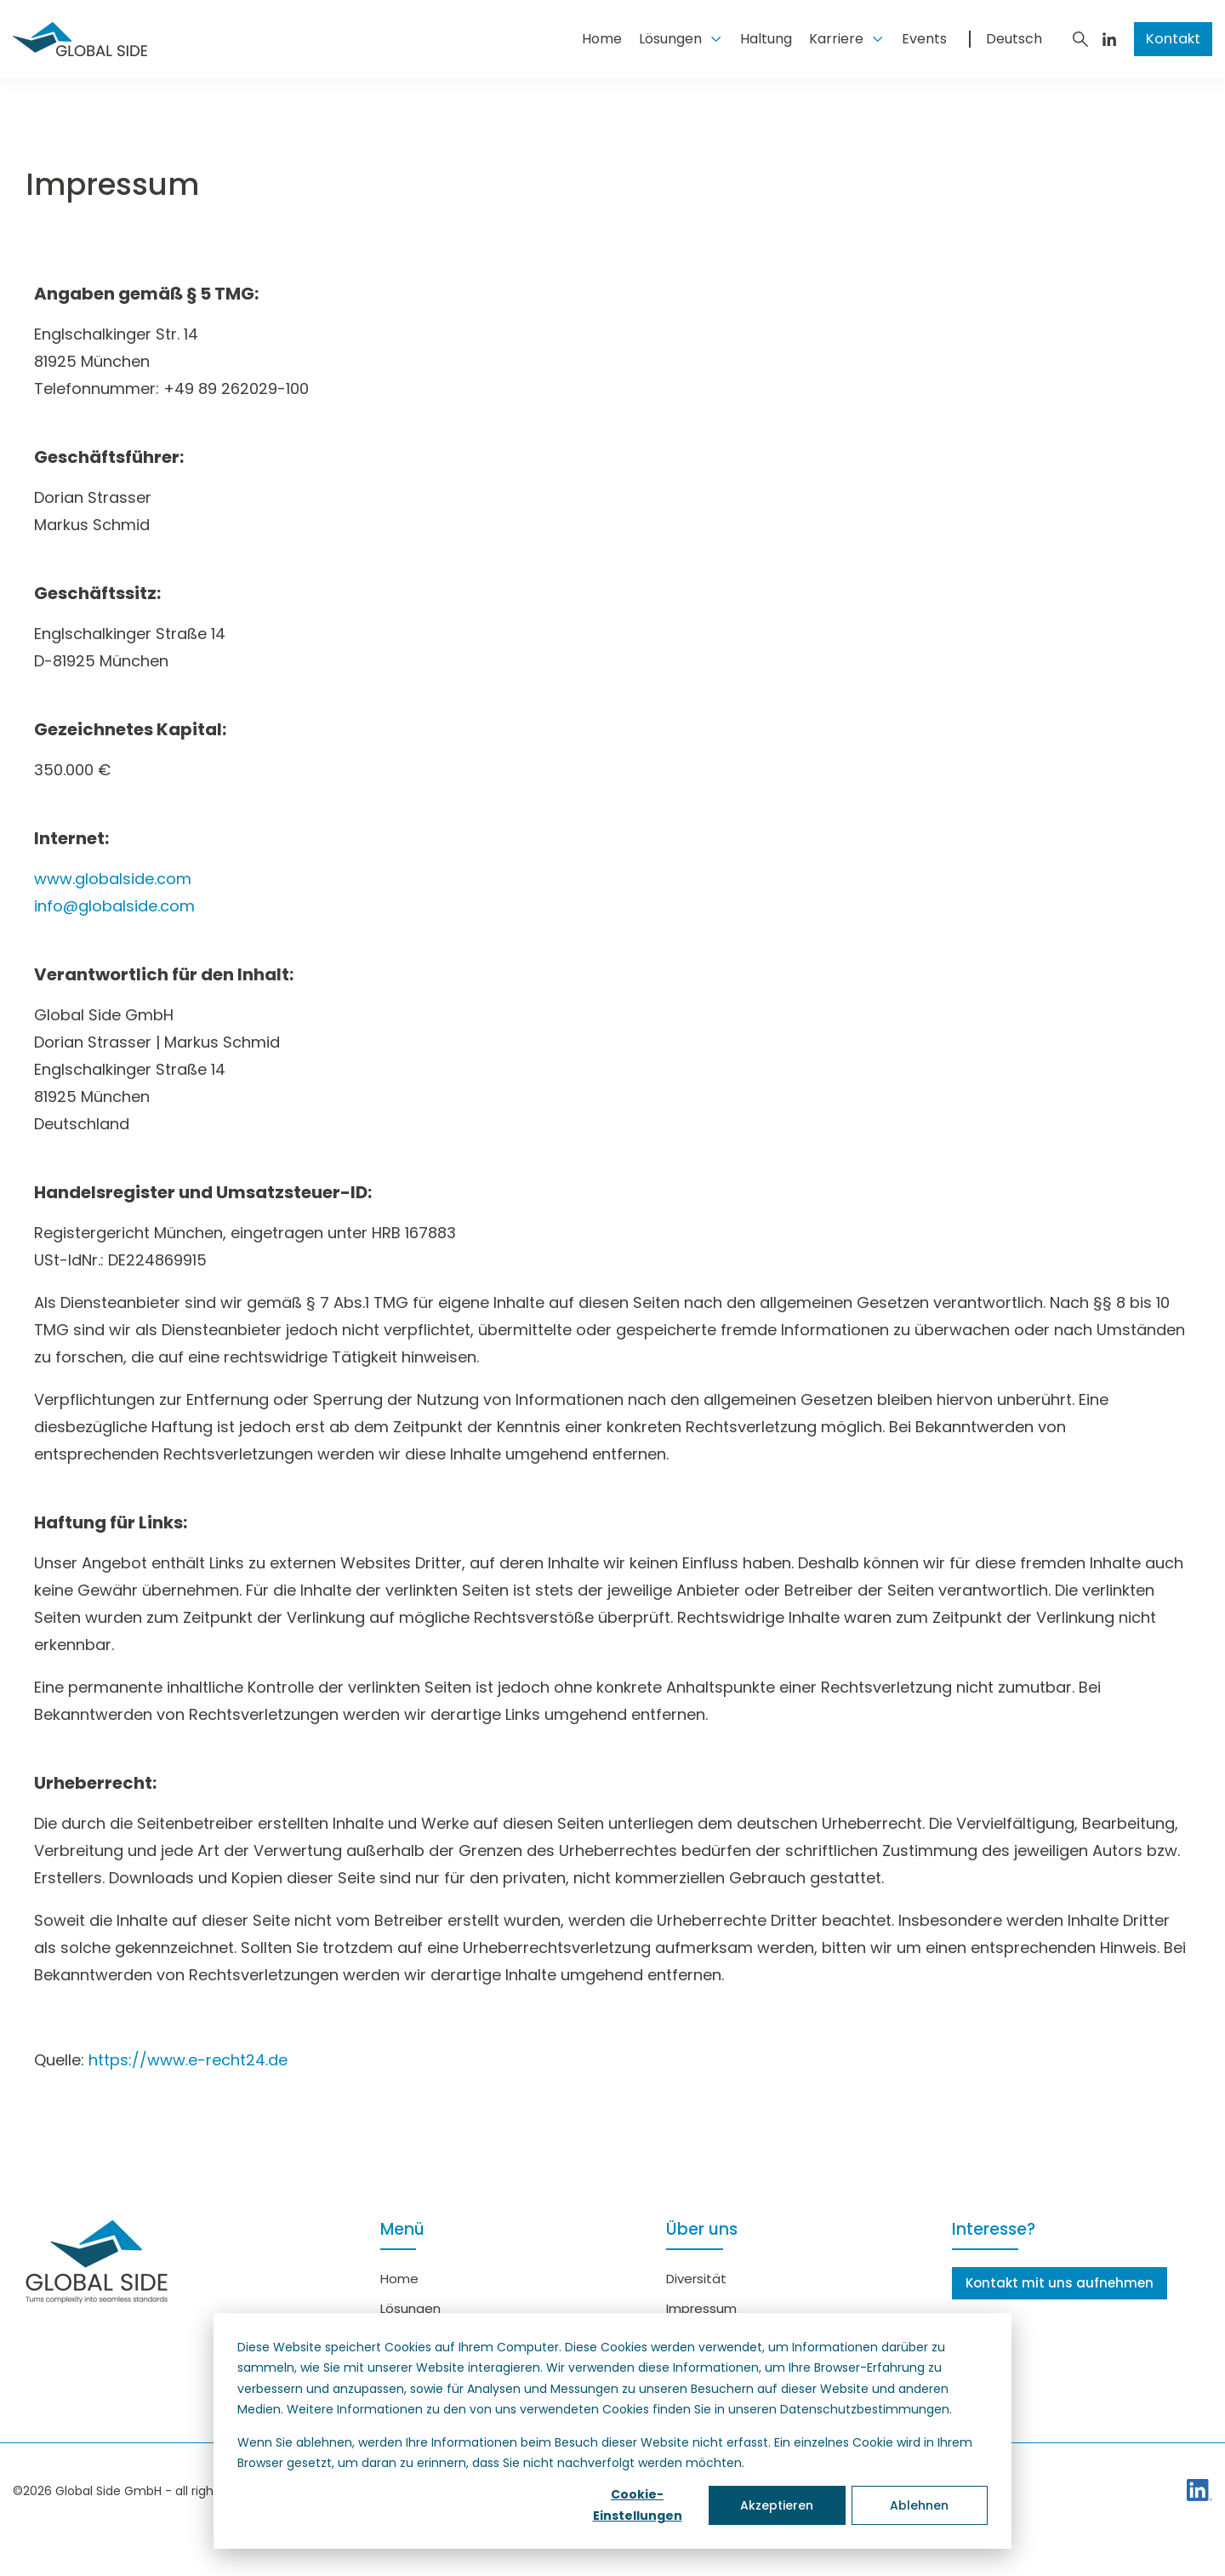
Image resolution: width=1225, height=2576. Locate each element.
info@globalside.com (114, 906)
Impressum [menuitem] (701, 2308)
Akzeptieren (776, 2505)
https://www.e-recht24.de (188, 2060)
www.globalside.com (112, 878)
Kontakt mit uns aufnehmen (1060, 2283)
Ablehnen (919, 2505)
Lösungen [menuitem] (410, 2308)
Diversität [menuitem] (696, 2279)
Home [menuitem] (399, 2279)
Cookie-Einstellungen (637, 2505)
